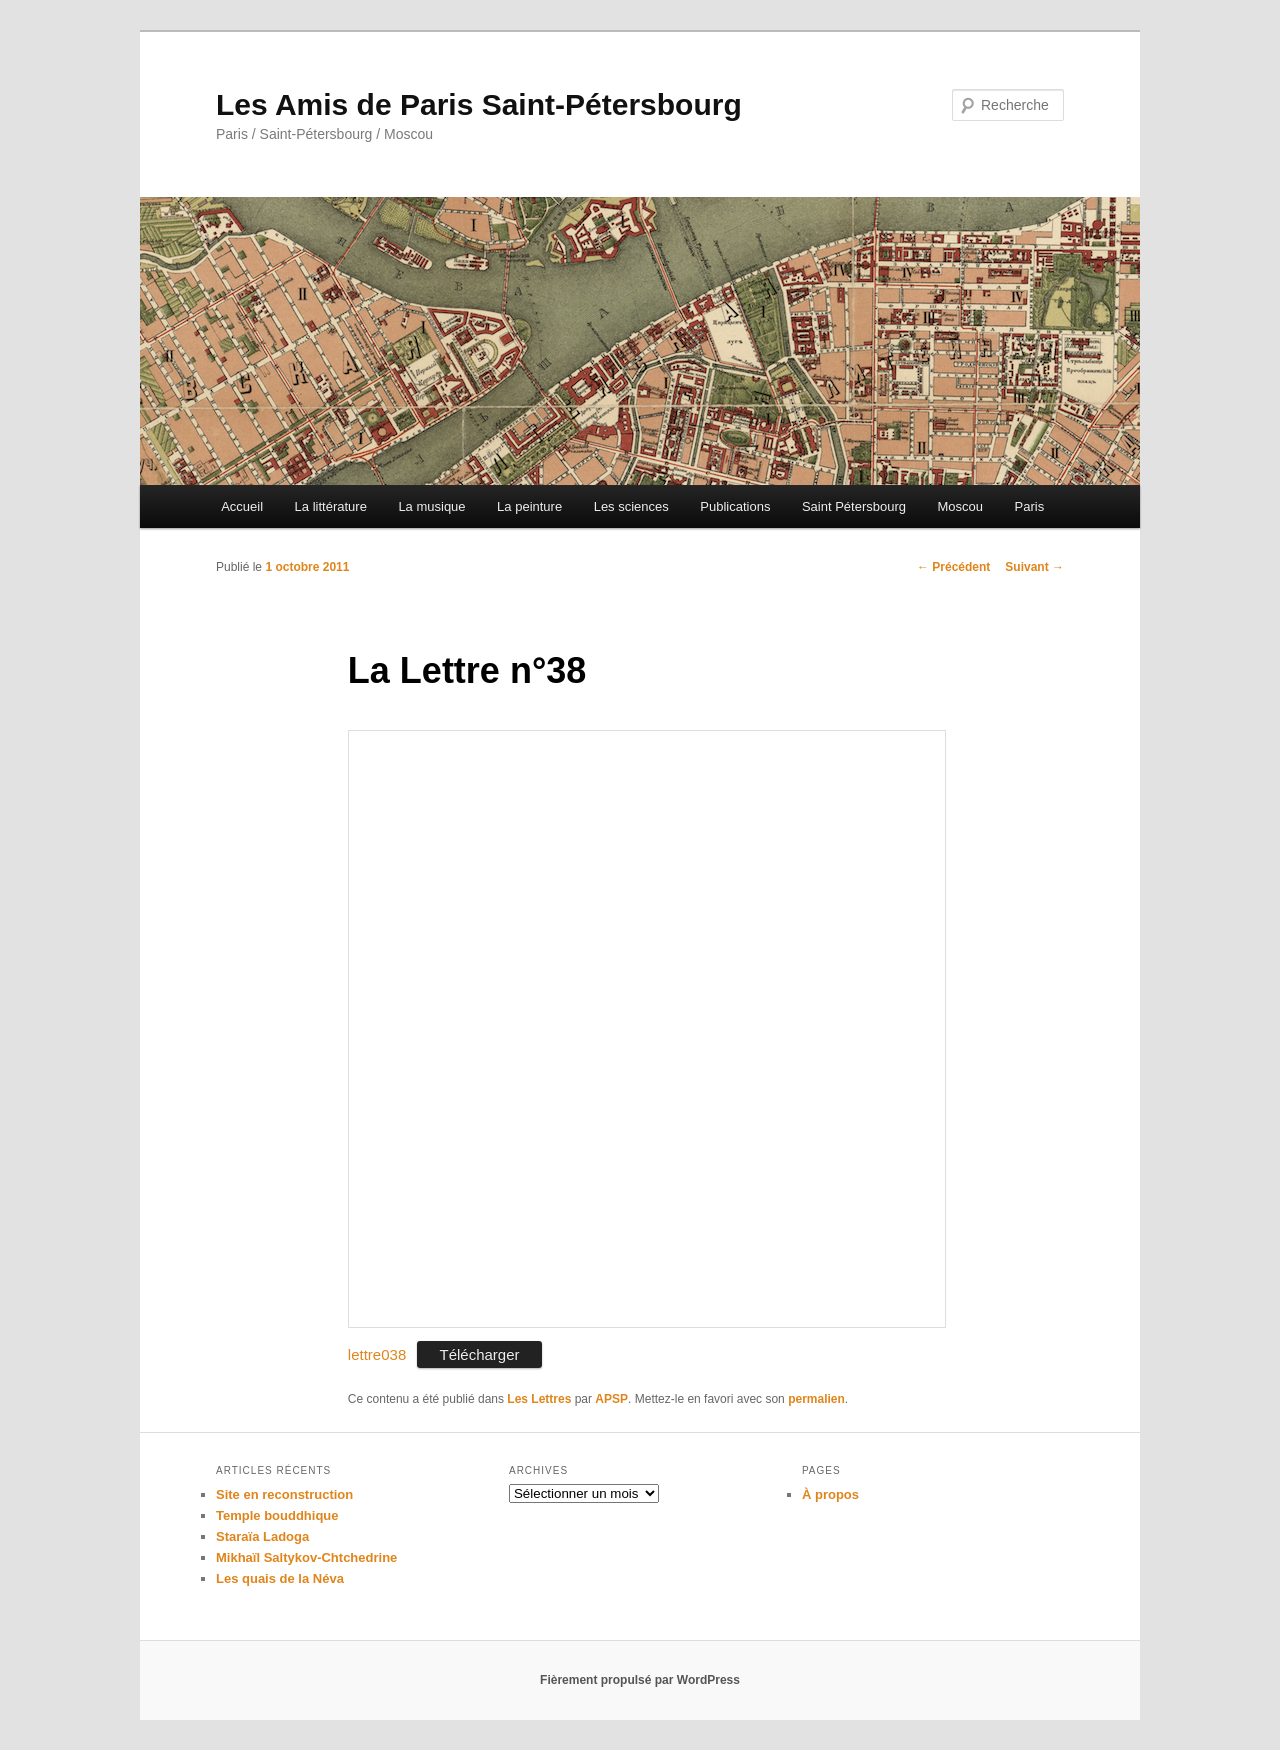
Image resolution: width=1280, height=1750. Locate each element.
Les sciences (631, 506)
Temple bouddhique (277, 1515)
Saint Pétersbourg (854, 506)
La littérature (331, 506)
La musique (431, 506)
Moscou (961, 506)
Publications (735, 506)
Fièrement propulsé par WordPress (640, 1680)
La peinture (529, 506)
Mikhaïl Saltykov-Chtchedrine (306, 1557)
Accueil (242, 506)
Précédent (953, 567)
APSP (611, 1399)
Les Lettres (539, 1399)
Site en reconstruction (284, 1494)
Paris (1030, 506)
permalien (816, 1399)
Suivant (1034, 567)
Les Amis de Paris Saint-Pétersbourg (479, 104)
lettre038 (377, 1354)
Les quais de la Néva (280, 1578)
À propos (830, 1494)
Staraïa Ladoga (262, 1536)
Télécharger (479, 1354)
